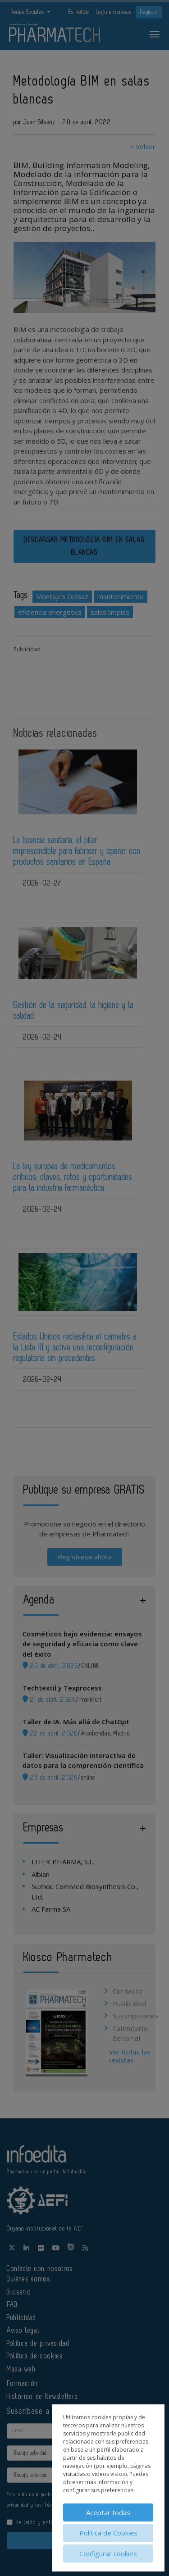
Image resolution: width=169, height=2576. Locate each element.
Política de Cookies (108, 2532)
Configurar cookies (108, 2553)
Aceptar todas (108, 2512)
